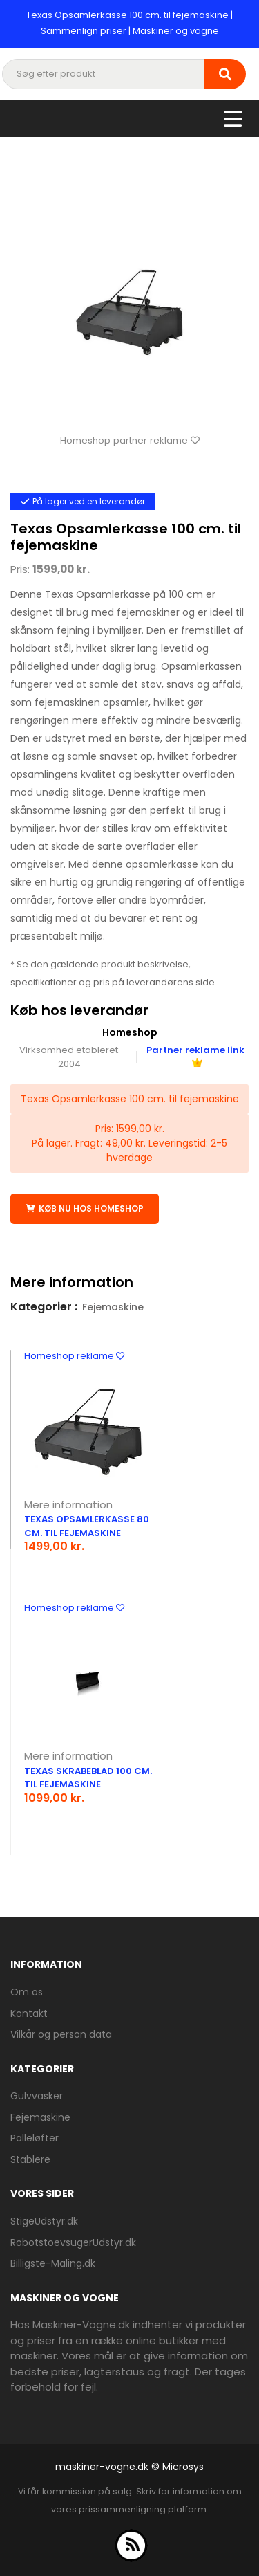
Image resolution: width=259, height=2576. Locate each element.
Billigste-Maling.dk (52, 2263)
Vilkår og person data (61, 2034)
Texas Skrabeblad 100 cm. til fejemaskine (88, 1777)
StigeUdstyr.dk (44, 2221)
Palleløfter (34, 2138)
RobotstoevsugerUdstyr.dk (73, 2242)
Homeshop (129, 1032)
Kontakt (29, 2013)
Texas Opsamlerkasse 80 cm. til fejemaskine (86, 1526)
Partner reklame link (195, 1055)
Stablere (30, 2159)
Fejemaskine (113, 1307)
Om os (26, 1992)
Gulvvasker (36, 2096)
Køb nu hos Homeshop (85, 1208)
